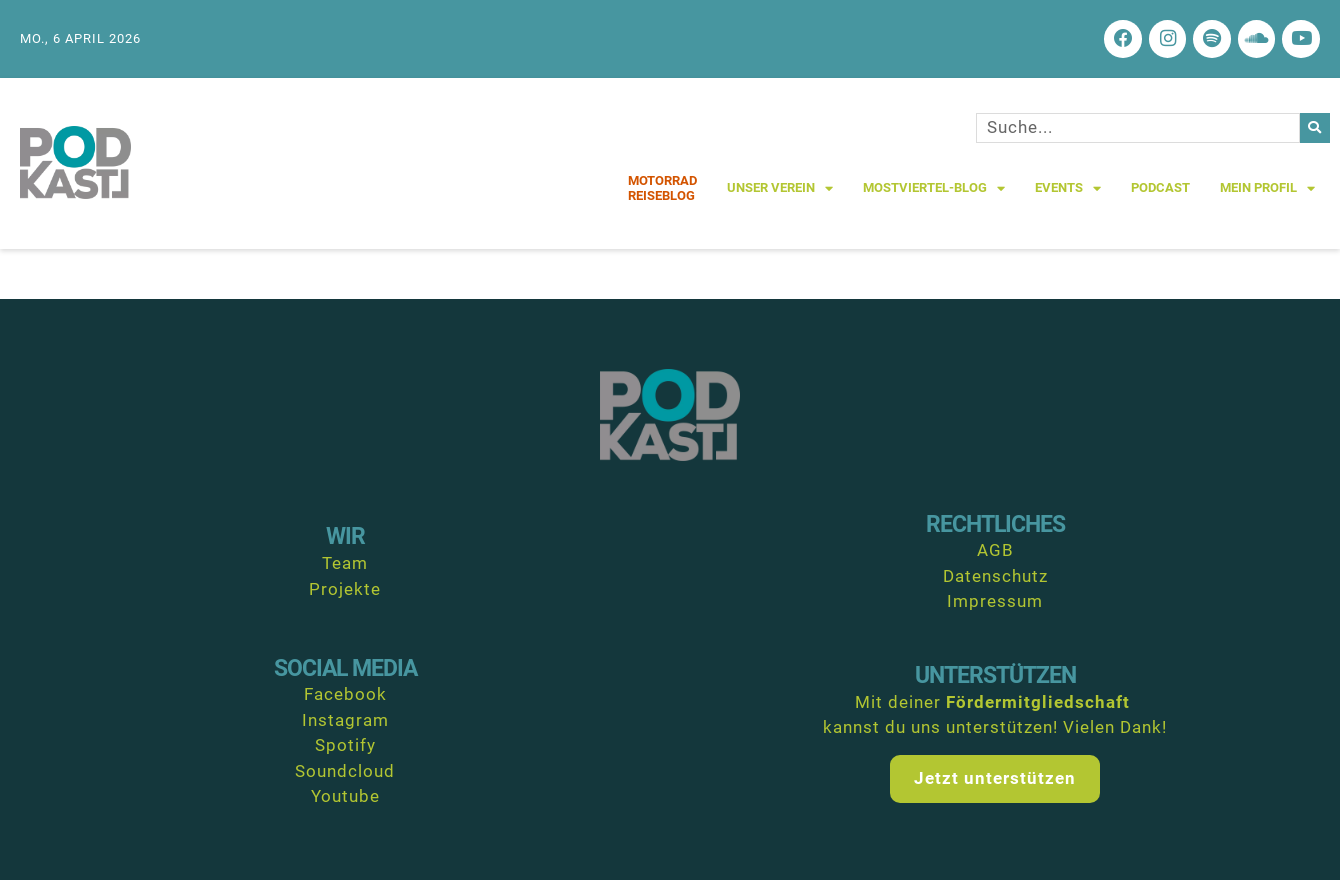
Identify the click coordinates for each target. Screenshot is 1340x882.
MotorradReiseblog (662, 190)
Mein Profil (1267, 190)
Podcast (1160, 190)
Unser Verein (780, 190)
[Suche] (1315, 130)
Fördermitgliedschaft (1038, 704)
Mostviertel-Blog (934, 190)
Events (1068, 190)
